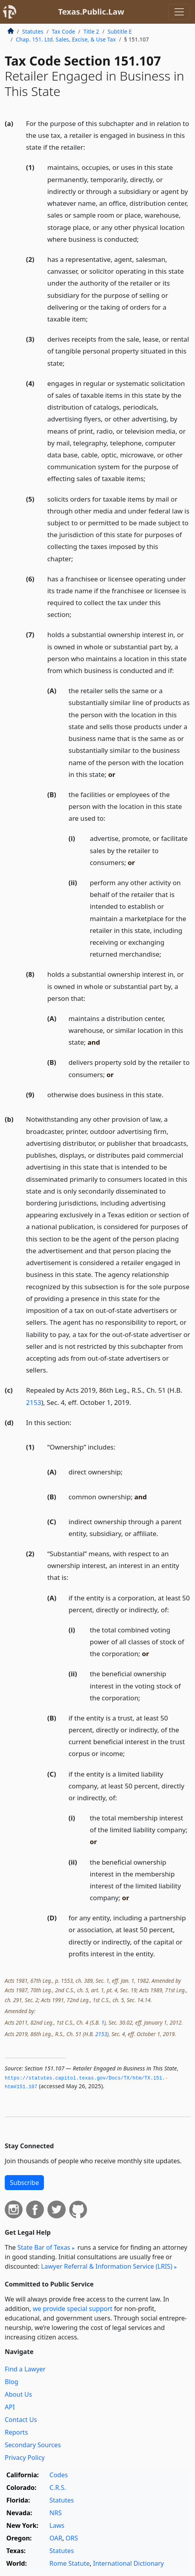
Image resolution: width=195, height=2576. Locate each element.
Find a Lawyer (25, 2369)
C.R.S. (57, 2487)
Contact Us (21, 2419)
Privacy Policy (25, 2457)
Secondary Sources (33, 2445)
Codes (58, 2475)
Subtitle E (120, 31)
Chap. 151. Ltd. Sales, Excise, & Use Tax (66, 39)
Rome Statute (69, 2563)
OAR (55, 2538)
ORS (72, 2538)
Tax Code (63, 31)
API (10, 2407)
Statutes (33, 31)
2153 (33, 1402)
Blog (11, 2381)
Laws (56, 2525)
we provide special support (72, 2308)
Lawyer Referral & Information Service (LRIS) (106, 2266)
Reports (16, 2432)
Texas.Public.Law (91, 11)
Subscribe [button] (24, 2182)
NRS (55, 2512)
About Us (18, 2394)
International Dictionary (128, 2563)
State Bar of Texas (43, 2247)
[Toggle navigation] (179, 12)
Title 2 (91, 31)
